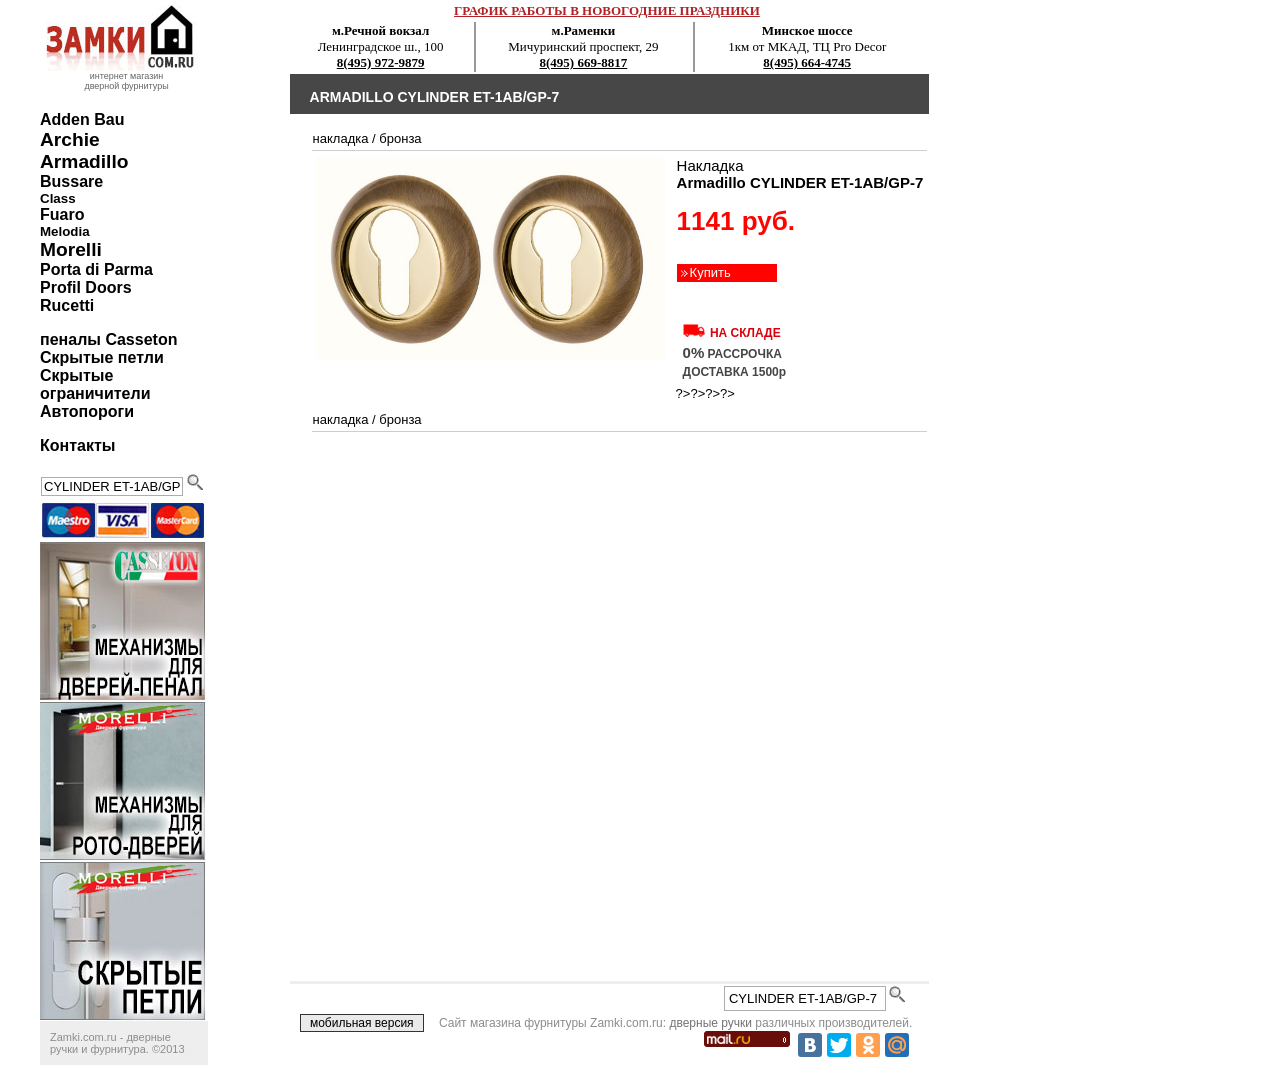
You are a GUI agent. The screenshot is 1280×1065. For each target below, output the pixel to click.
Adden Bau (82, 119)
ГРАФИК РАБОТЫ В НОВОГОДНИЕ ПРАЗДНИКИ (607, 10)
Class (58, 198)
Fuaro (62, 214)
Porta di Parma (96, 269)
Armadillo (84, 161)
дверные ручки (710, 1023)
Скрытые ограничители (95, 384)
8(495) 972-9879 (381, 62)
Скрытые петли (102, 357)
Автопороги (87, 411)
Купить (710, 272)
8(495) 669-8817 (584, 62)
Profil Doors (86, 287)
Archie (70, 139)
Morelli (71, 249)
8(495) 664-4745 (807, 62)
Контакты (77, 445)
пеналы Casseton (108, 339)
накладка (341, 138)
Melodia (65, 231)
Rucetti (67, 305)
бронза (400, 138)
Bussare (71, 181)
